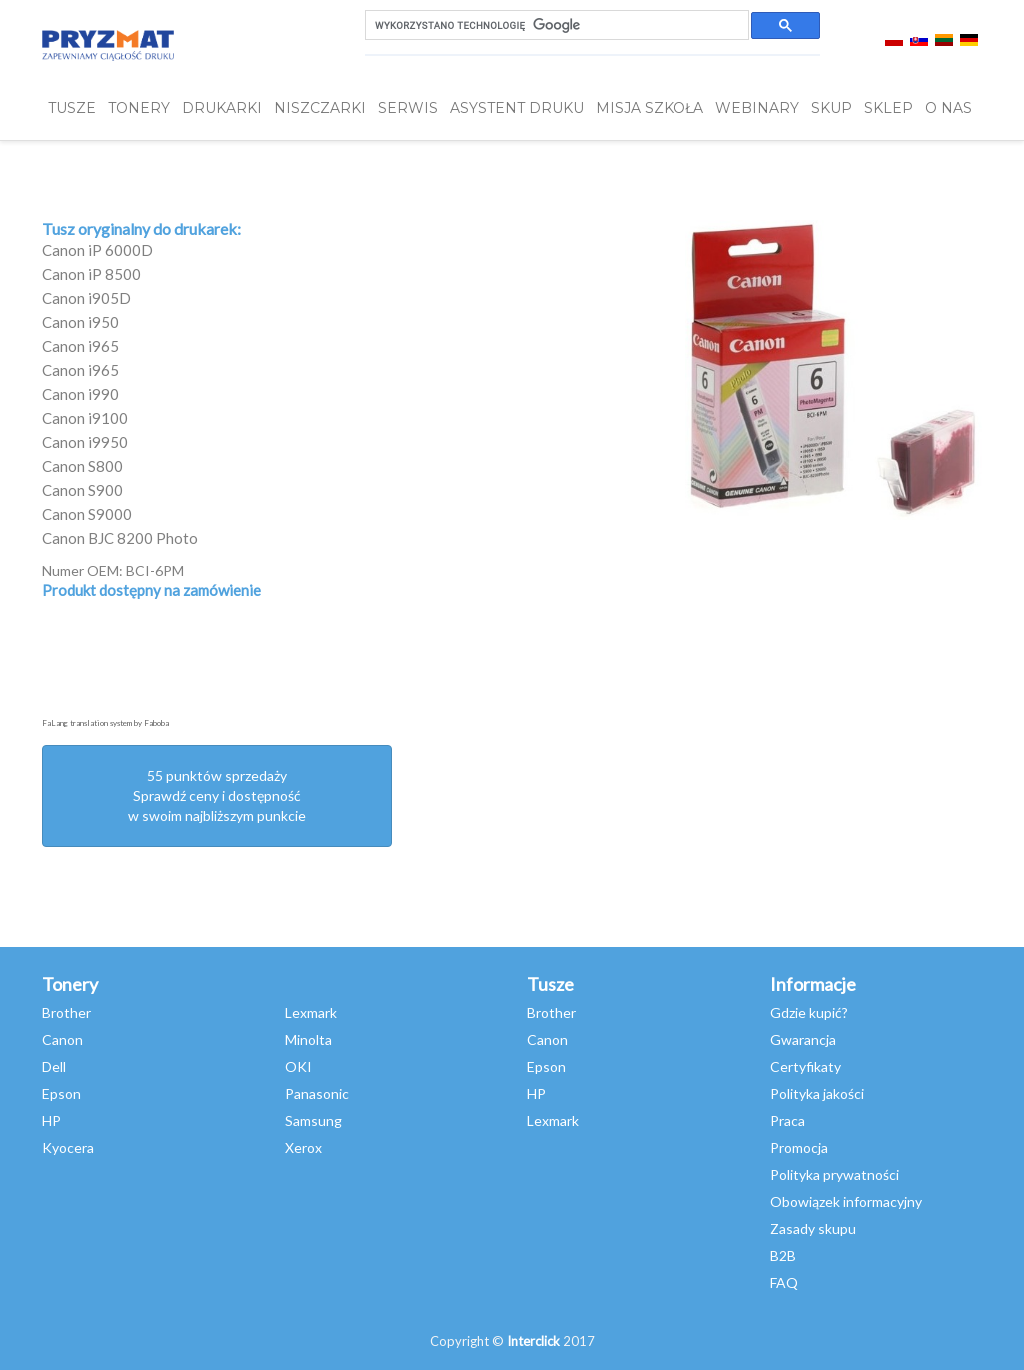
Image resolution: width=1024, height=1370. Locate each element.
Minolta (308, 1039)
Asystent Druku (517, 108)
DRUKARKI (222, 108)
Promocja (799, 1147)
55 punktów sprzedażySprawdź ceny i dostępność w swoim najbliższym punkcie (217, 795)
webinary (757, 108)
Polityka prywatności (834, 1174)
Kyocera (68, 1147)
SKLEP (888, 108)
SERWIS (408, 108)
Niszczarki (320, 108)
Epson (61, 1093)
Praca (787, 1120)
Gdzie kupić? (809, 1012)
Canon (62, 1039)
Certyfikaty (805, 1066)
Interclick (533, 1341)
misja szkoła (649, 108)
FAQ (784, 1282)
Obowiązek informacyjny (846, 1201)
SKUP (831, 108)
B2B (783, 1255)
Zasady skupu (813, 1228)
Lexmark (311, 1012)
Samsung (313, 1120)
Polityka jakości (817, 1093)
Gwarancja (803, 1039)
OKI (298, 1066)
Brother (66, 1012)
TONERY (139, 108)
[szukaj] (555, 25)
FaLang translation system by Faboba (105, 723)
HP (51, 1120)
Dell (54, 1066)
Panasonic (317, 1093)
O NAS (948, 108)
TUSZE (72, 108)
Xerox (303, 1147)
